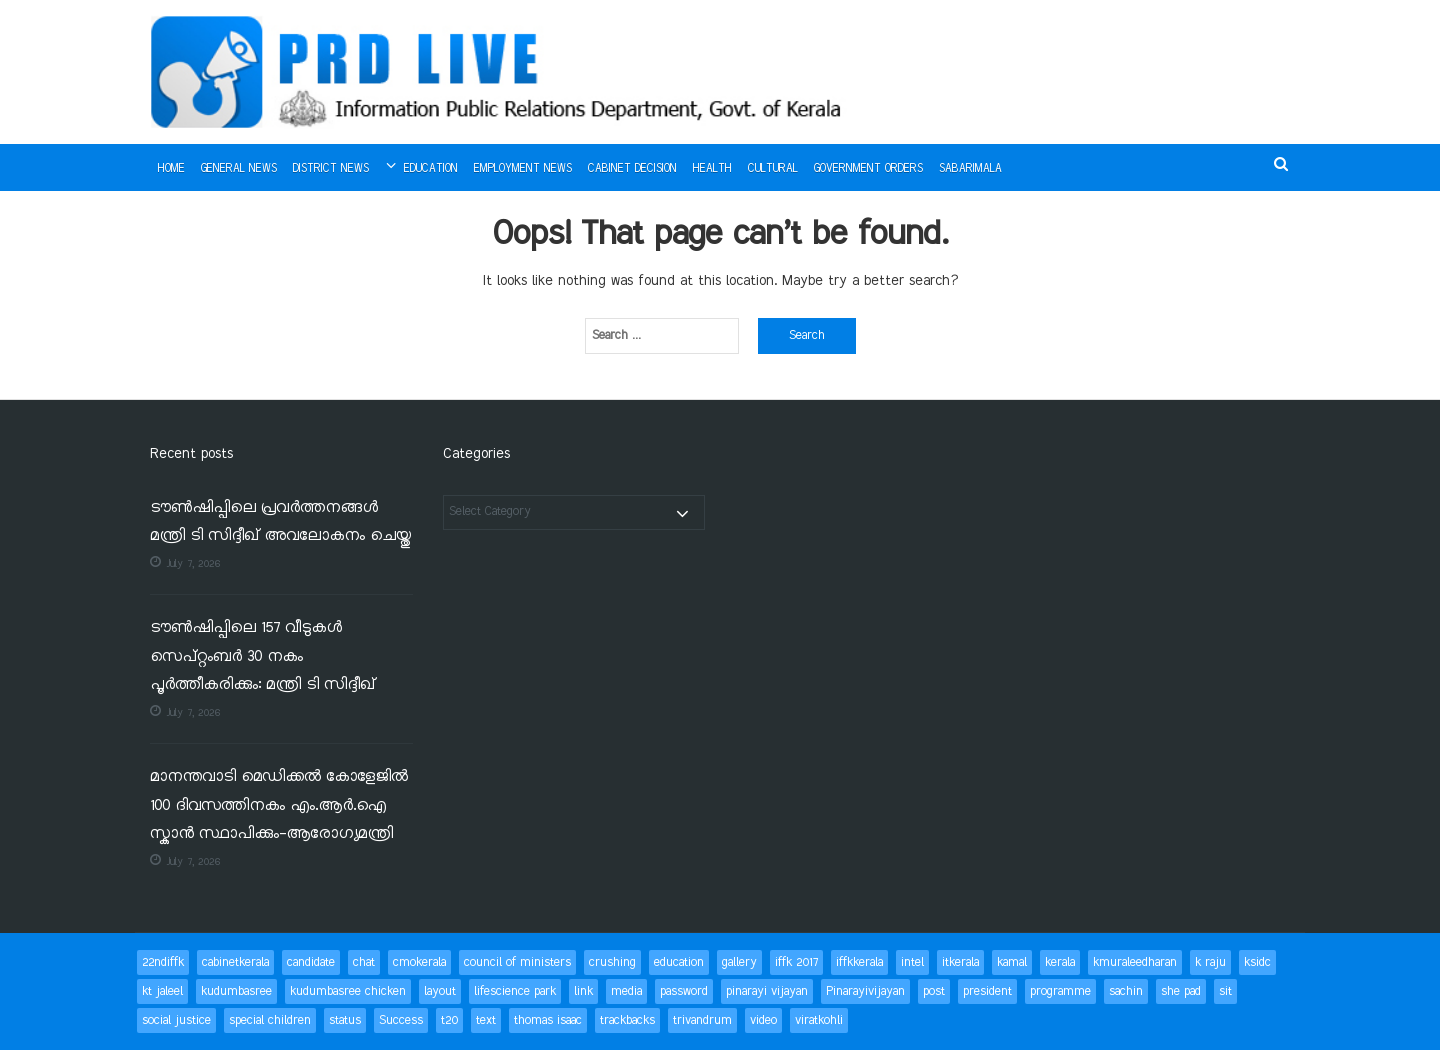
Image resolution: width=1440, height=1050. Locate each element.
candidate (311, 962)
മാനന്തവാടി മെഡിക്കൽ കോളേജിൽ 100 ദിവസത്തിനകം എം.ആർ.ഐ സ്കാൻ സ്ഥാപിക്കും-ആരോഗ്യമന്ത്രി (279, 806)
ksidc (1257, 962)
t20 (449, 1020)
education (679, 962)
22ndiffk (163, 962)
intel (912, 962)
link (583, 991)
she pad (1181, 991)
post (934, 991)
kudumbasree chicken (348, 991)
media (626, 991)
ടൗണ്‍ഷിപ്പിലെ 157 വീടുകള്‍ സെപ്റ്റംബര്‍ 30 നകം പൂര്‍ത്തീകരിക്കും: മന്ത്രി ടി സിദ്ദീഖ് (262, 657)
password (684, 991)
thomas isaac (548, 1020)
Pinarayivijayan (865, 991)
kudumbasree (236, 991)
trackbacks (627, 1020)
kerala (1060, 962)
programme (1060, 991)
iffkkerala (859, 962)
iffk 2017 (796, 962)
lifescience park (515, 991)
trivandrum (702, 1020)
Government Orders (868, 169)
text (486, 1020)
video (763, 1020)
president (987, 991)
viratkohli (819, 1020)
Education (431, 169)
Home (171, 169)
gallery (739, 962)
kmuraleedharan (1135, 962)
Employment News (523, 169)
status (345, 1020)
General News (239, 169)
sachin (1126, 991)
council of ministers (517, 962)
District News (331, 169)
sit (1225, 991)
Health (712, 169)
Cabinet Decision (632, 169)
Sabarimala (970, 169)
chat (364, 962)
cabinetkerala (235, 962)
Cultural (773, 169)
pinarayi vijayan (767, 991)
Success (401, 1020)
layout (440, 991)
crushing (612, 962)
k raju (1210, 962)
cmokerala (419, 962)
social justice (176, 1020)
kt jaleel (162, 991)
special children (270, 1020)
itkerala (960, 962)
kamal (1012, 962)
